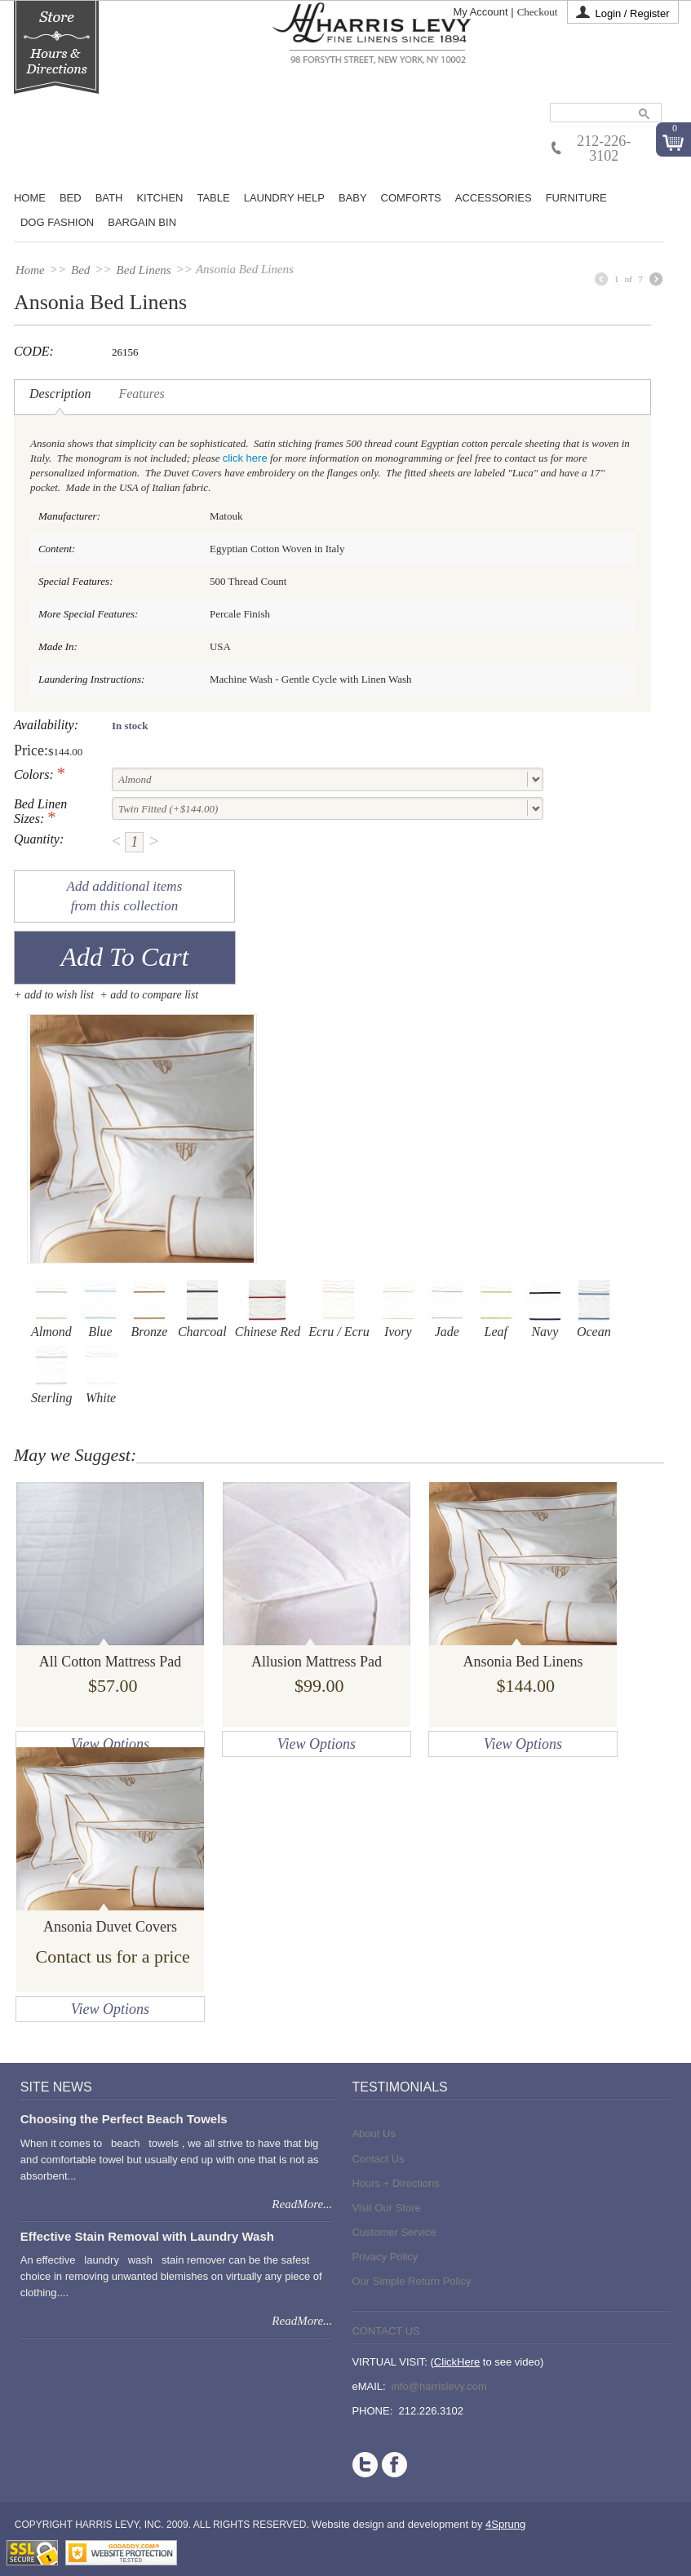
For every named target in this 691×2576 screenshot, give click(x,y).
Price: (31, 750)
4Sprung (505, 2524)
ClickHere (457, 2362)
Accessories (493, 198)
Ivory (398, 1309)
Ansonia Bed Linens (522, 1661)
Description (60, 394)
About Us (373, 2133)
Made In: (58, 646)
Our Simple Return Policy (411, 2281)
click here (245, 458)
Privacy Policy (385, 2257)
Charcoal (202, 1309)
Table (213, 198)
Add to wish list (59, 995)
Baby (353, 198)
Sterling (52, 1375)
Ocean (594, 1309)
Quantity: (39, 839)
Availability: (46, 725)
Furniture (576, 198)
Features (141, 394)
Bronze (149, 1309)
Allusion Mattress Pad (316, 1661)
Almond (51, 1309)
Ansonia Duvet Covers (110, 1927)
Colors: (34, 774)
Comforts (411, 198)
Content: (57, 548)
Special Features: (75, 581)
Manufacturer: (69, 516)
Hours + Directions (395, 2183)
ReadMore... (302, 2204)
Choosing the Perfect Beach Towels (124, 2119)
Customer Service (394, 2232)
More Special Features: (88, 614)
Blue (100, 1309)
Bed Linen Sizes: (40, 811)
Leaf (496, 1309)
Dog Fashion (57, 222)
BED (71, 198)
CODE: (34, 351)
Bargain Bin (142, 222)
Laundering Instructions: (91, 679)
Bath (109, 198)
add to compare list (154, 995)
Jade (447, 1309)
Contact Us (378, 2159)
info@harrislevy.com (439, 2386)
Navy (545, 1309)
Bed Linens (144, 270)
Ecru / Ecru (339, 1309)
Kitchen (159, 198)
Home (30, 198)
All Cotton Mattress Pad (110, 1661)
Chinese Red (267, 1309)
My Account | (483, 12)
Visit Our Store (386, 2208)
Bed (80, 270)
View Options (110, 1744)
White (101, 1375)
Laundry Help (284, 198)
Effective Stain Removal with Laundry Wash (147, 2236)
